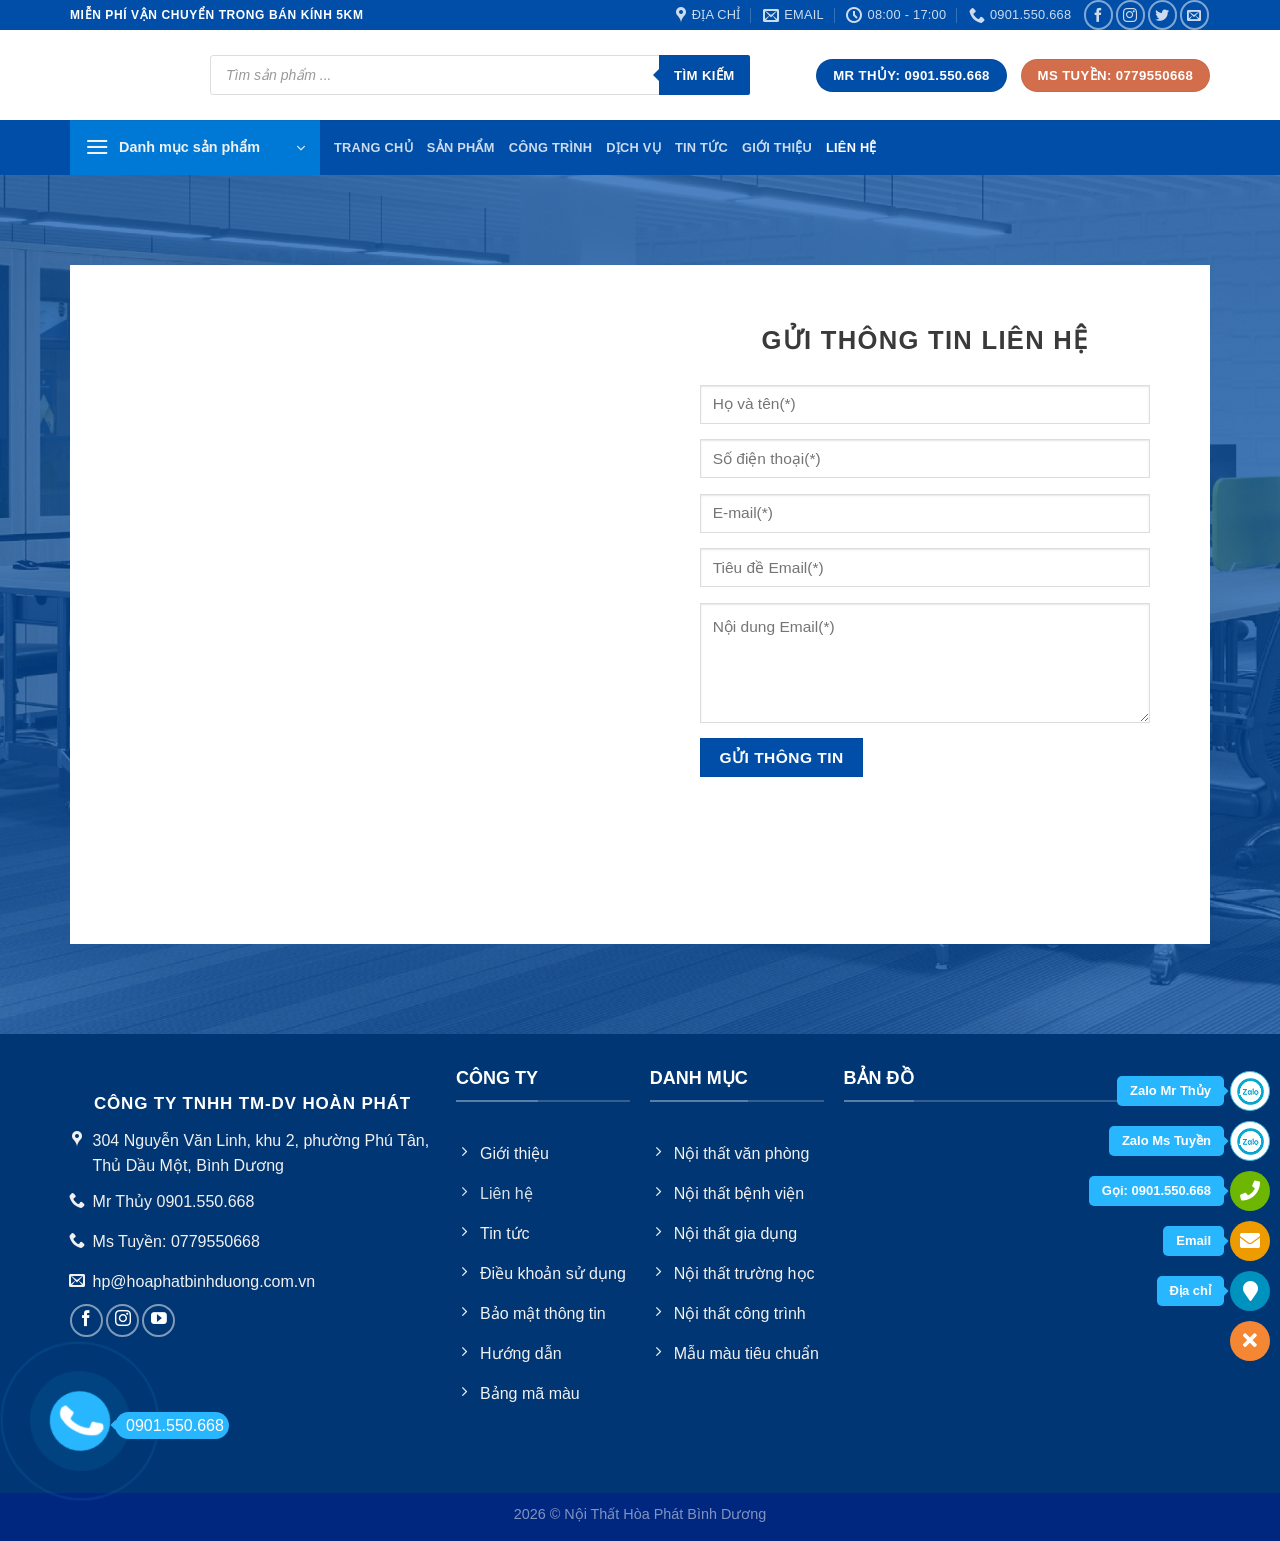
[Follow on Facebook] (1098, 14)
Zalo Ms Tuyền (1166, 1140)
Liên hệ (851, 147)
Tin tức (701, 147)
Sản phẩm (461, 147)
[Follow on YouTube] (158, 1320)
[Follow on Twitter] (1162, 14)
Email (1193, 1240)
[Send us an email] (1194, 14)
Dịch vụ (633, 147)
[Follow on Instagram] (1130, 14)
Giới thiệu (777, 147)
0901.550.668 (169, 1425)
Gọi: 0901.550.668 (1156, 1190)
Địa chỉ (1190, 1290)
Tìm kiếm (704, 75)
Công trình (551, 147)
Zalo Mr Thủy (1170, 1090)
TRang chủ (373, 147)
